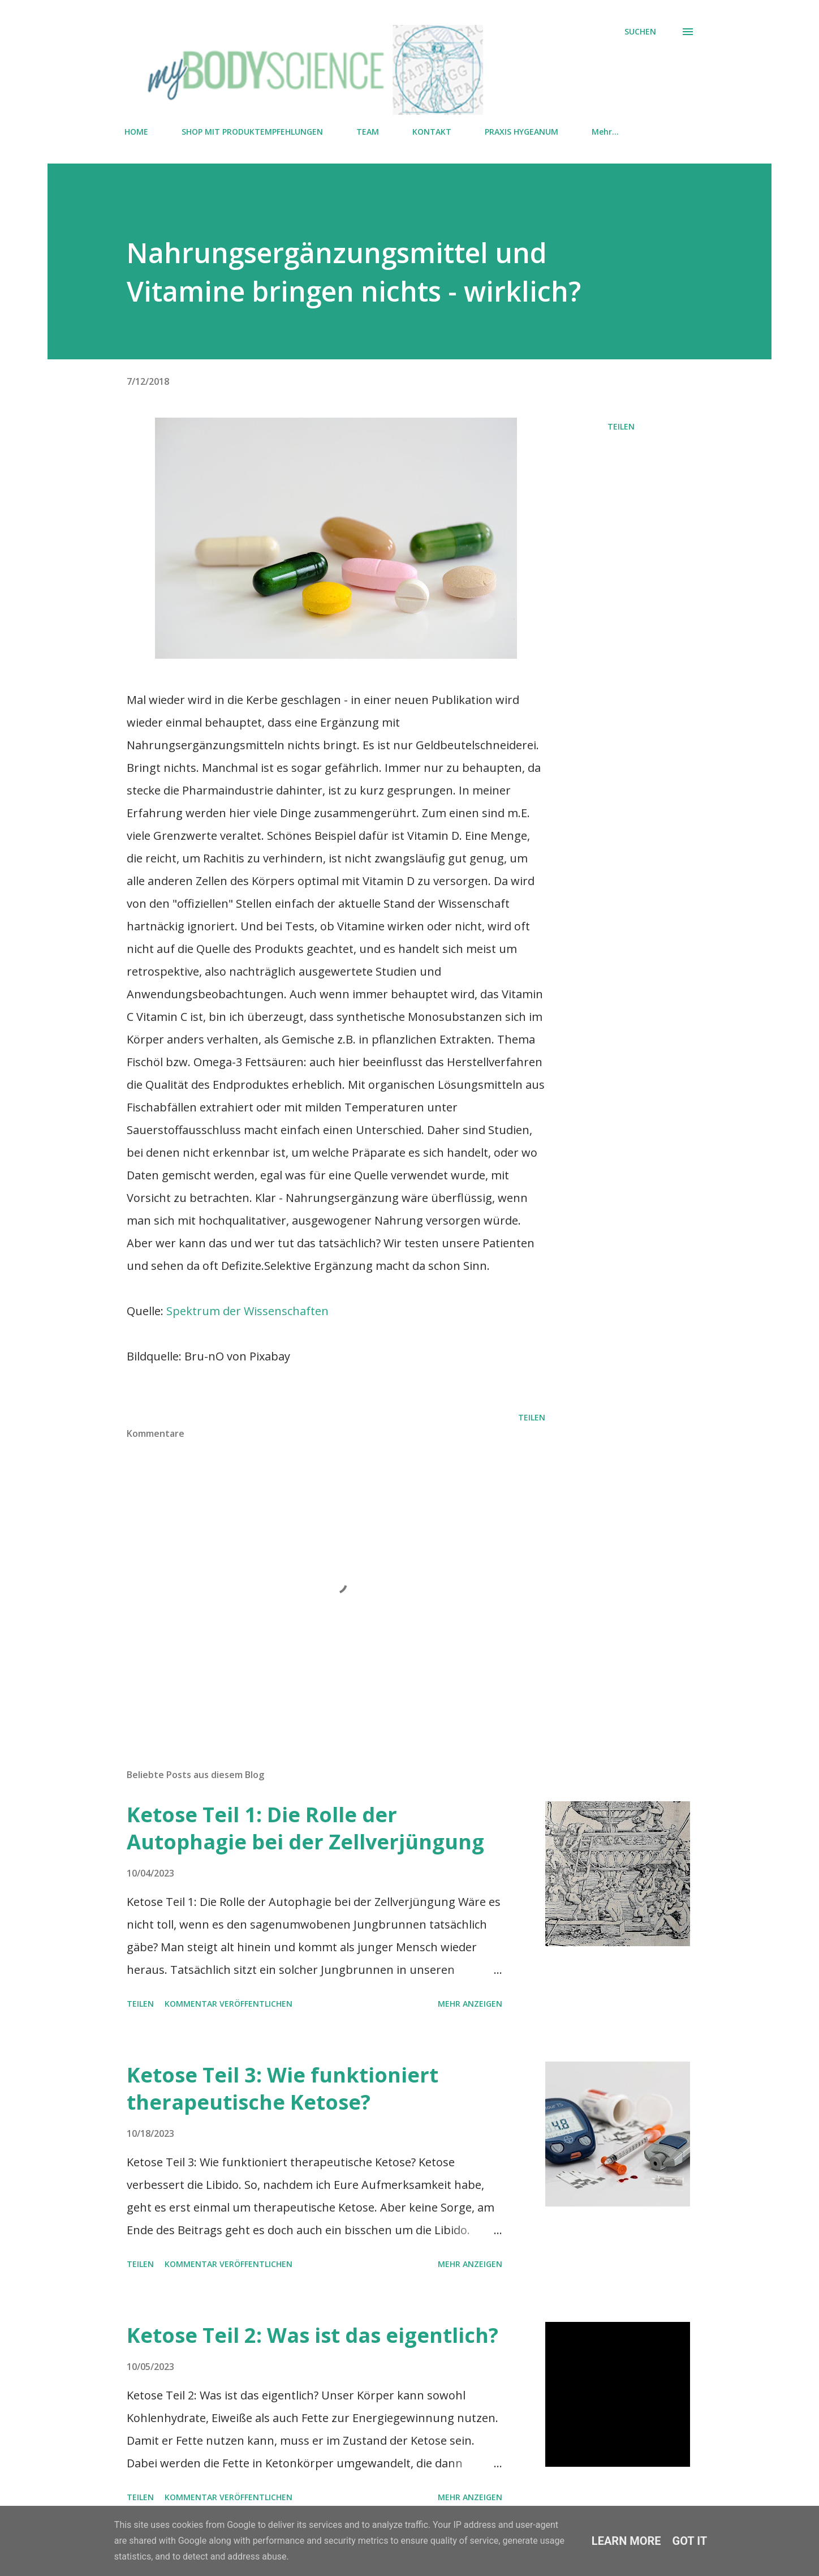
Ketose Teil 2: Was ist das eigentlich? (312, 2335)
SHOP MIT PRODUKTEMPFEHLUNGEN (252, 131)
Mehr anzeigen (470, 2003)
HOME (136, 131)
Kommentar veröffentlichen (228, 2003)
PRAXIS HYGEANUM (521, 131)
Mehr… (605, 131)
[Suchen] (640, 31)
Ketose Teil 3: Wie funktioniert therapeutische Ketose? (282, 2088)
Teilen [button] (621, 426)
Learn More (626, 2541)
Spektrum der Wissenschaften (247, 1311)
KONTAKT (431, 131)
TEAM (367, 131)
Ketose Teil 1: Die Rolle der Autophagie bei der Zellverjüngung (305, 1828)
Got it (690, 2541)
